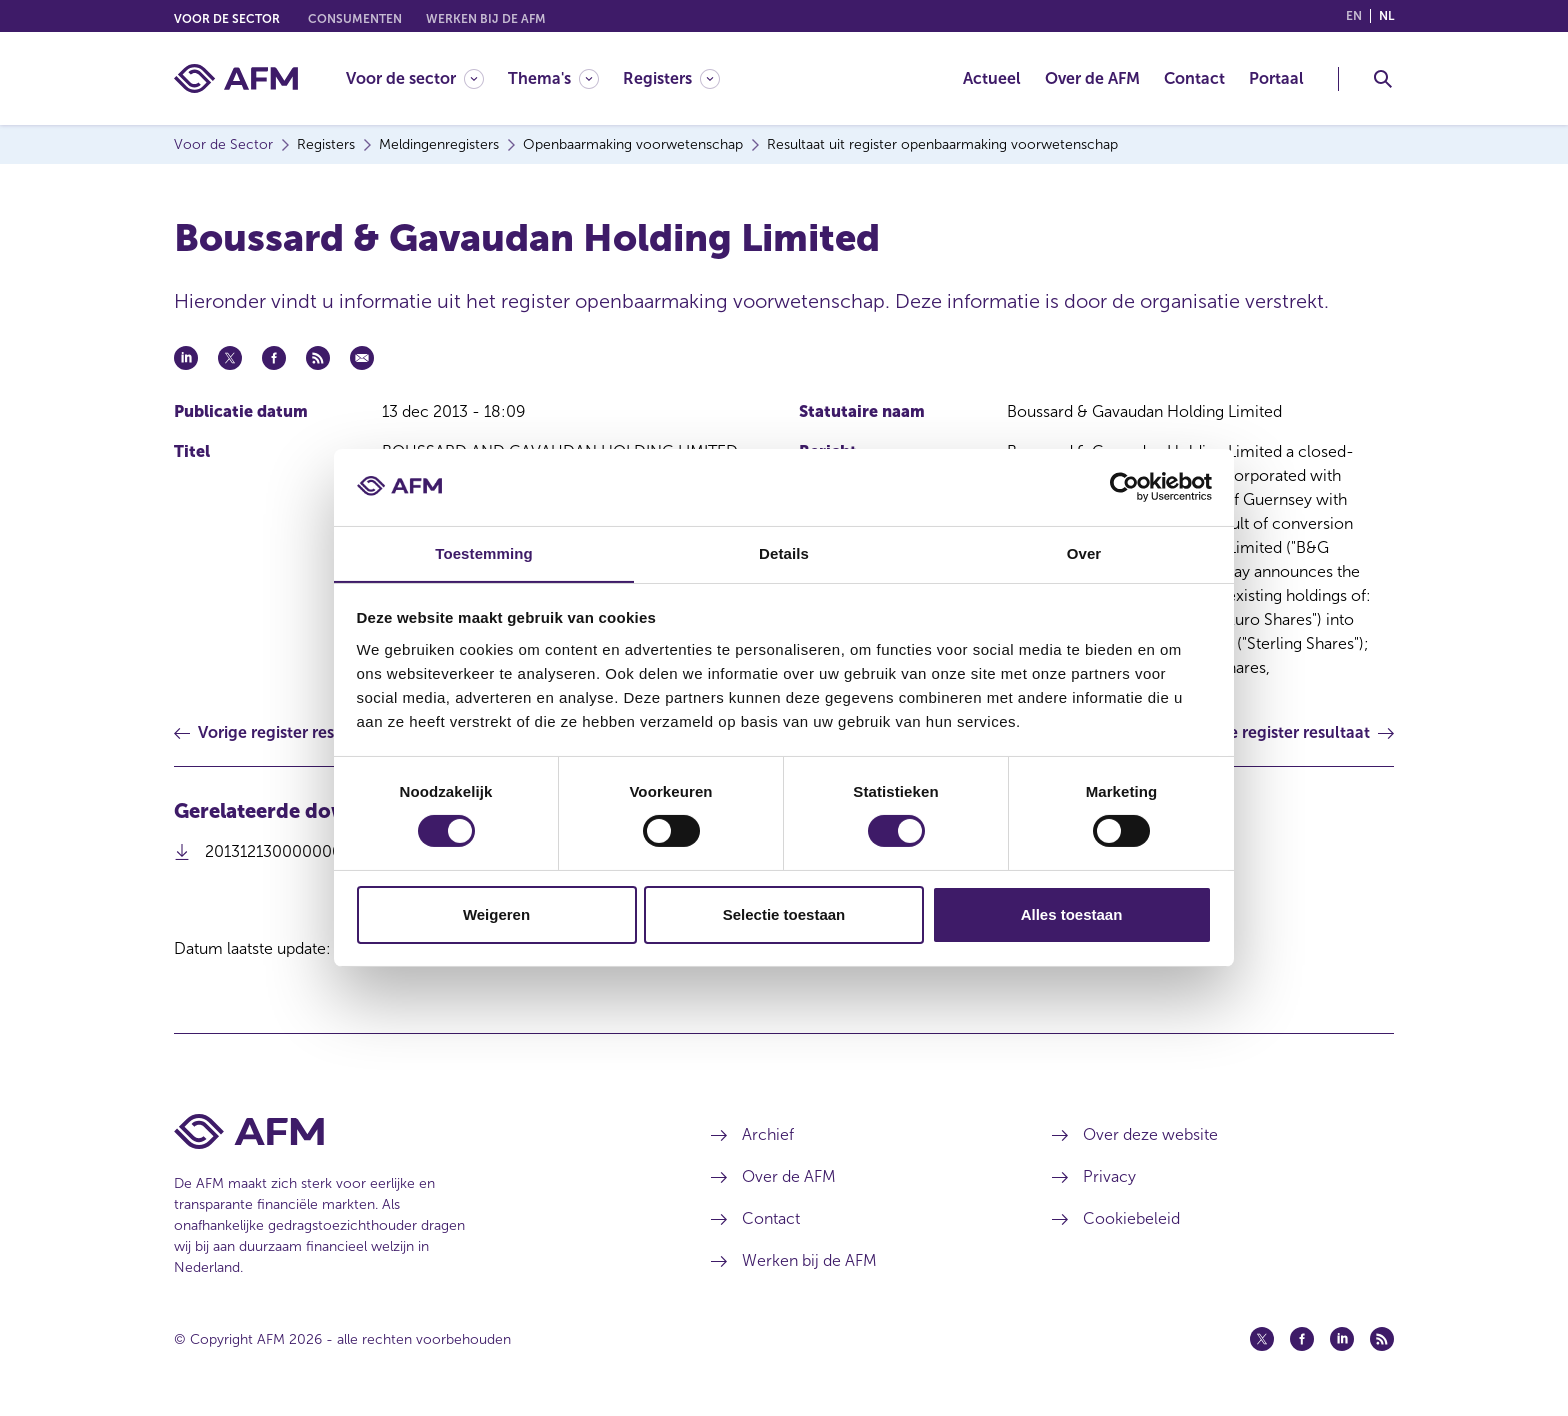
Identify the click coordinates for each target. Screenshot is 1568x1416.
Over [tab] (1084, 552)
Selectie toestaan (784, 914)
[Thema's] (553, 78)
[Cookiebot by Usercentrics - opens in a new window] (1124, 487)
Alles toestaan (1072, 914)
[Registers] (671, 78)
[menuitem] (427, 78)
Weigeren (496, 914)
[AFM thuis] (236, 78)
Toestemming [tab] (484, 552)
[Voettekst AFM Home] (412, 1131)
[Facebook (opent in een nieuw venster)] (1302, 1339)
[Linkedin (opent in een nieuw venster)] (1342, 1339)
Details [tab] (784, 552)
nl (1386, 16)
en (1354, 16)
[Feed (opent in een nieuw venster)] (1382, 1339)
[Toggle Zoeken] (1383, 79)
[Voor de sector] (415, 78)
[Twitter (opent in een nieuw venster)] (1262, 1339)
